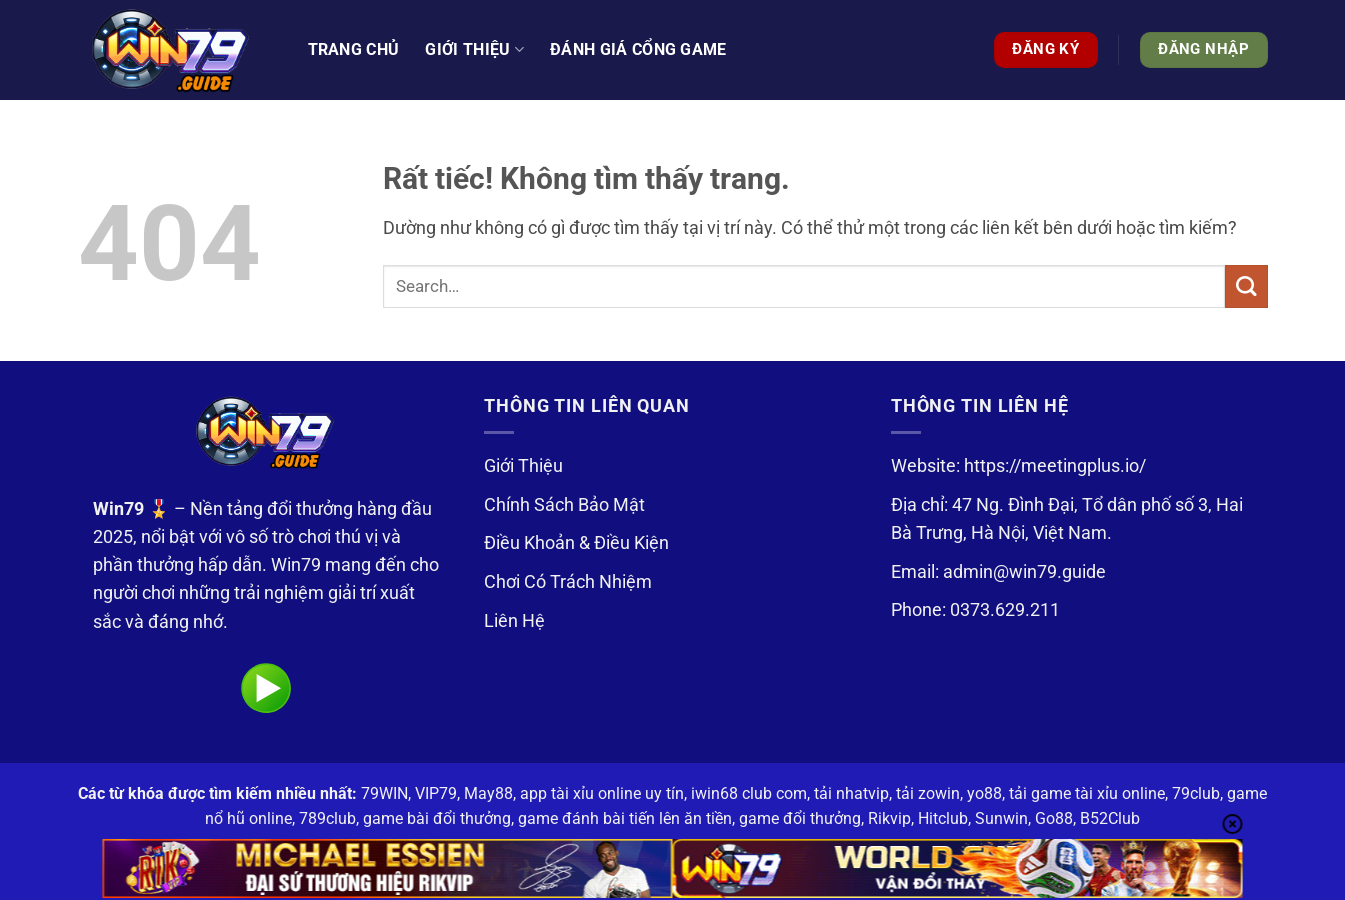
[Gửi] (1246, 286)
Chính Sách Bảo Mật (564, 505)
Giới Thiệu (523, 466)
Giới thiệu (474, 50)
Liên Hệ (514, 621)
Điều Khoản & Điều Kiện (576, 543)
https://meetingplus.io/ (1055, 466)
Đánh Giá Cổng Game (638, 49)
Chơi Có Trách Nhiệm (568, 582)
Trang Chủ (354, 49)
